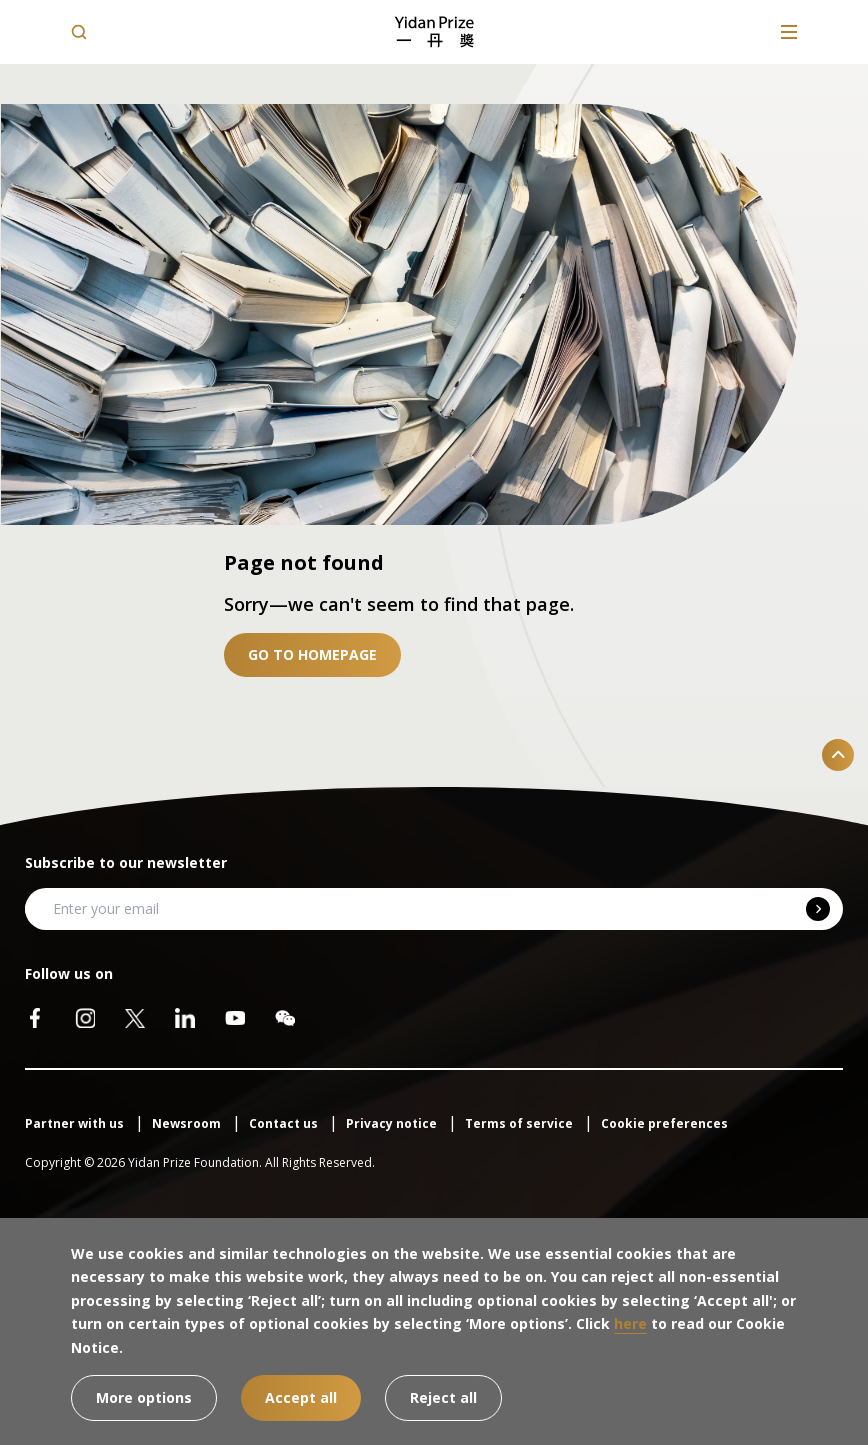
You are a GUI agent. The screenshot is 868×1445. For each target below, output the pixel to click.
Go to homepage (312, 654)
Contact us (285, 1123)
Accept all (301, 1397)
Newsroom (188, 1123)
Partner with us (76, 1123)
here (630, 1323)
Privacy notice (393, 1123)
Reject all (443, 1397)
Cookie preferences (664, 1123)
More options (144, 1397)
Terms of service (520, 1123)
